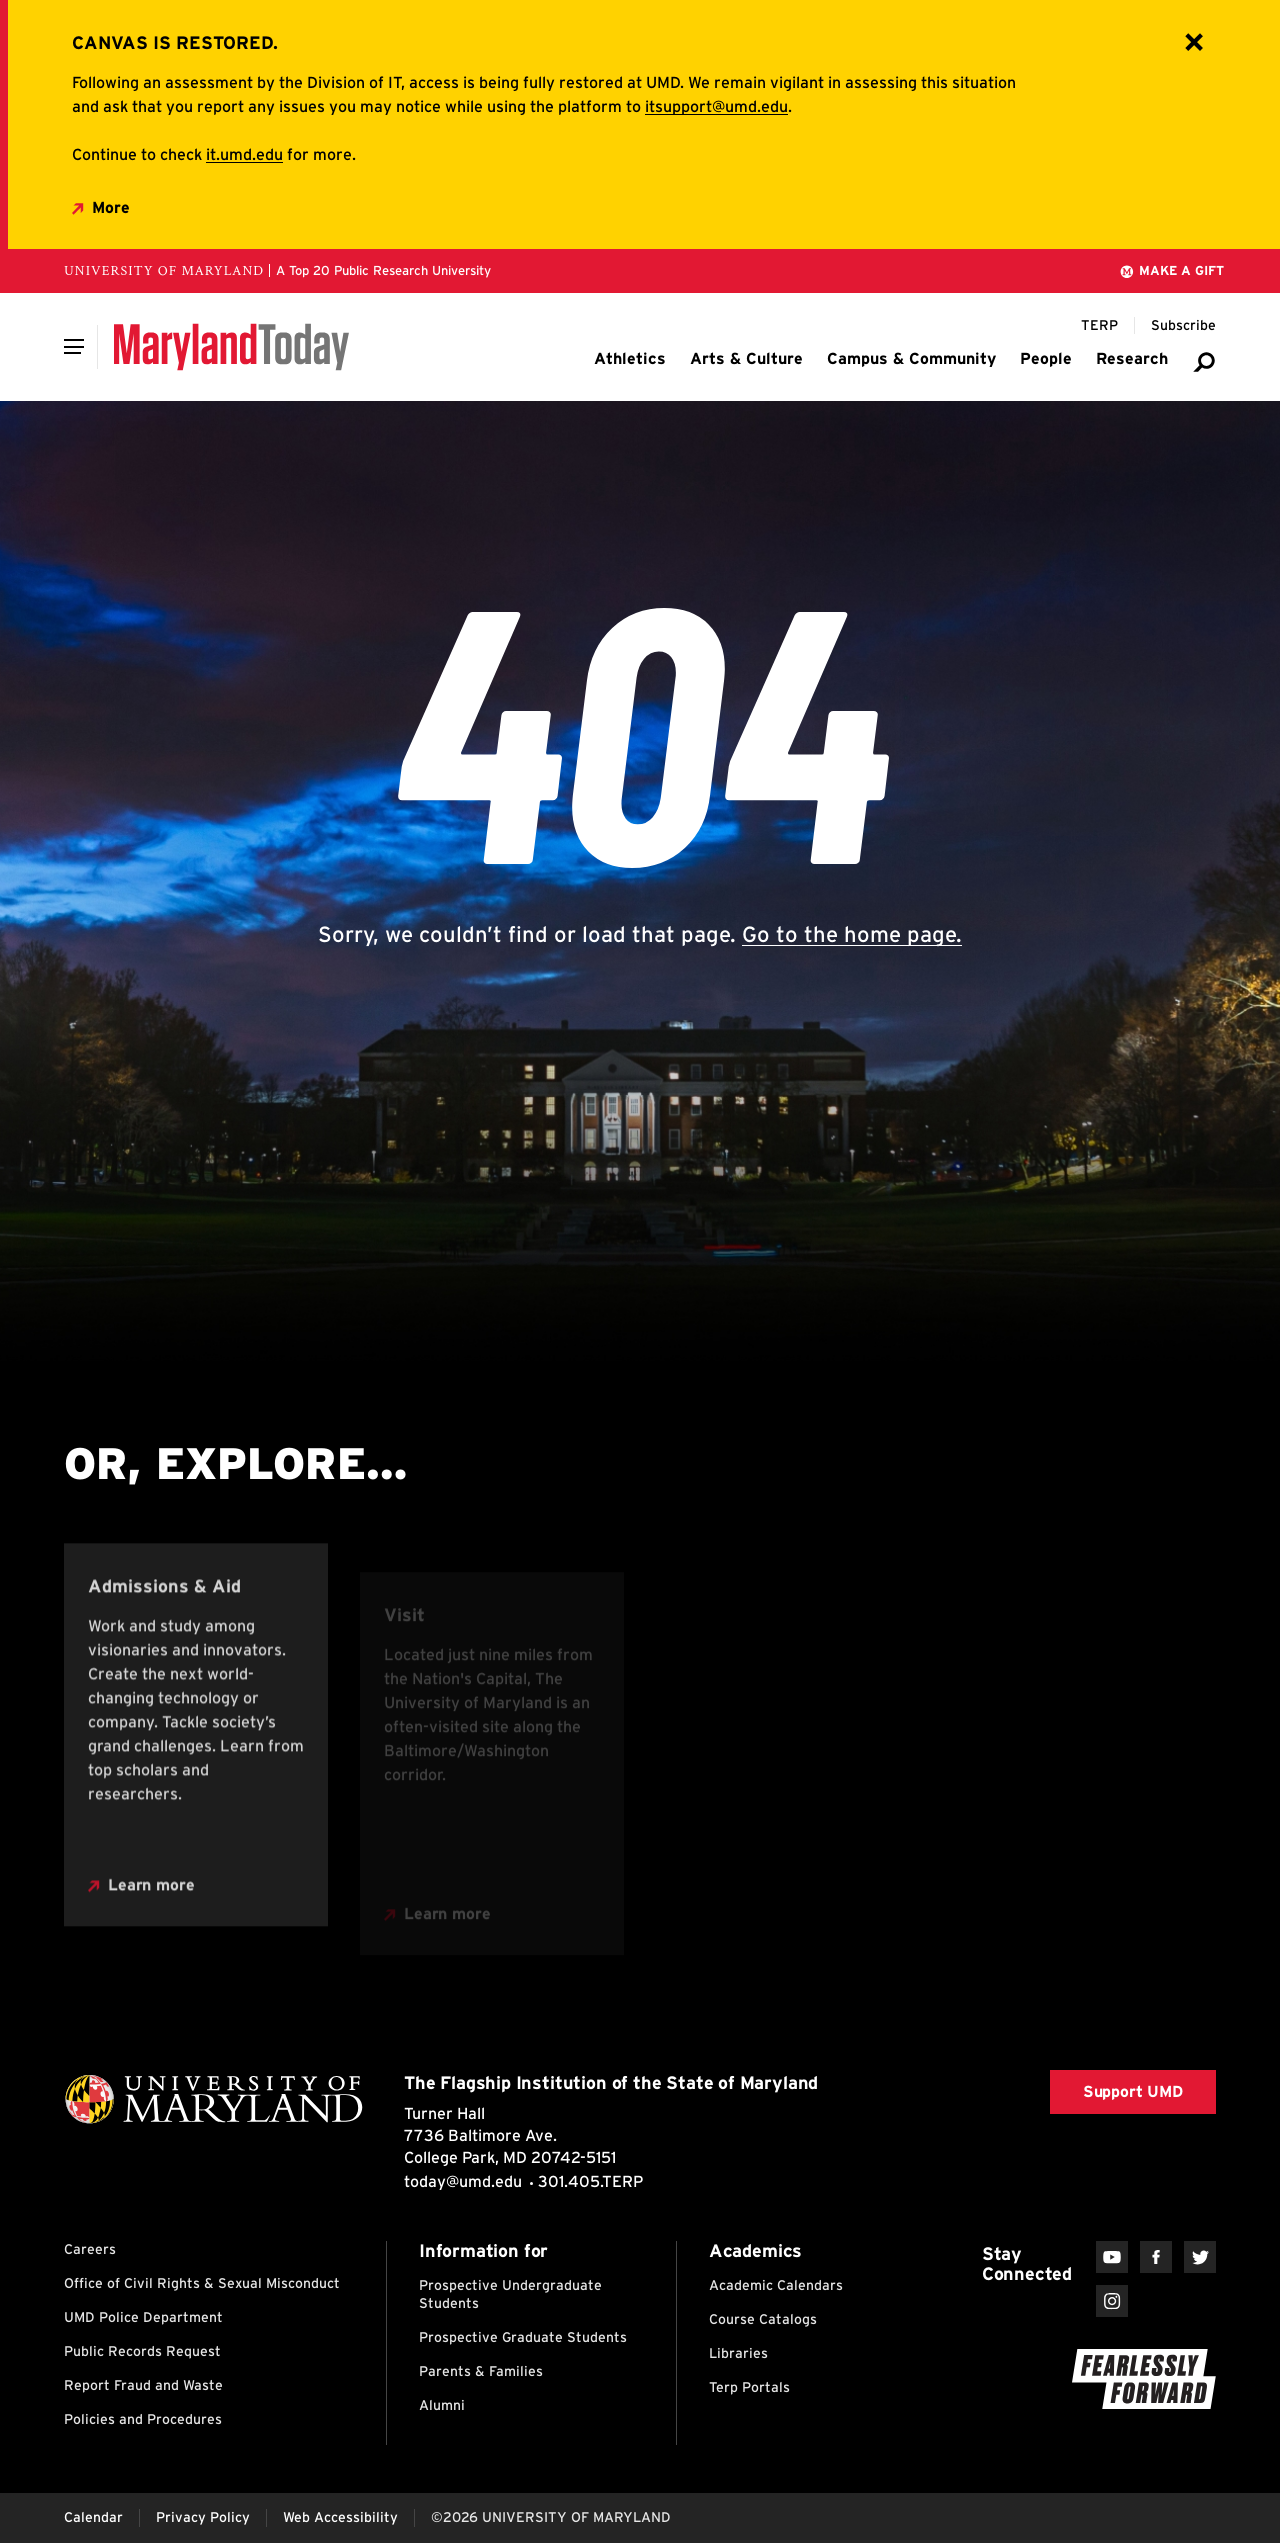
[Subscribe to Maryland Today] (1183, 326)
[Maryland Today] (231, 347)
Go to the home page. (852, 934)
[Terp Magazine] (1099, 326)
